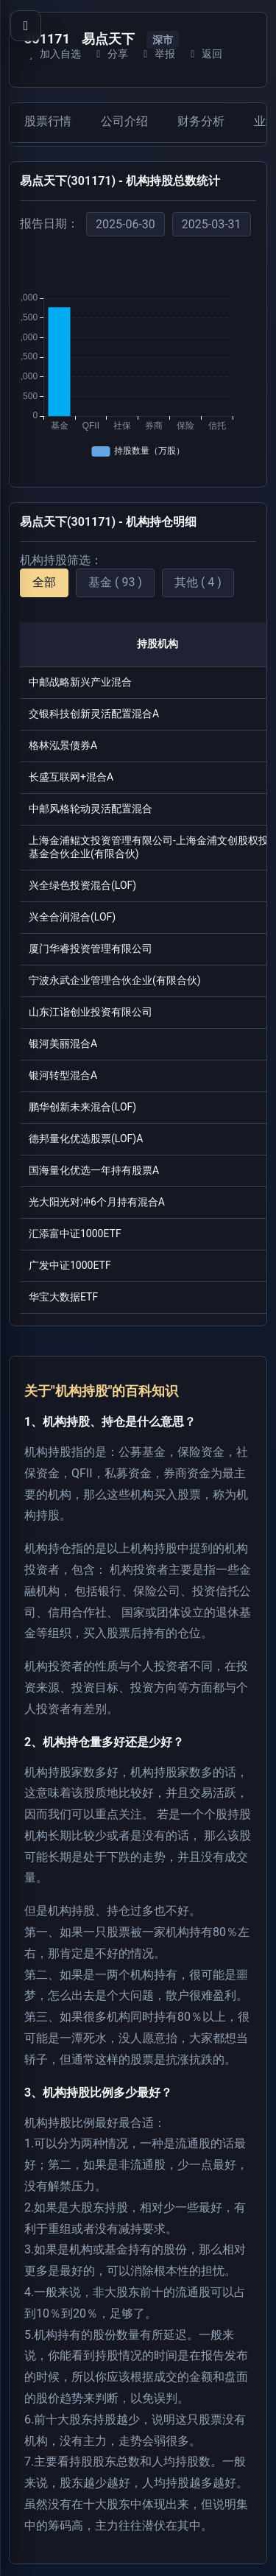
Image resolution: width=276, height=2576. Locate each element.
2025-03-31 (211, 224)
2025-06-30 (125, 224)
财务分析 (200, 121)
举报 (157, 54)
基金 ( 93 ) (115, 582)
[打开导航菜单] (25, 25)
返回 (204, 54)
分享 (110, 54)
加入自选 (52, 54)
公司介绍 (124, 121)
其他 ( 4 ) (198, 582)
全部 (44, 582)
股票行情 (47, 121)
